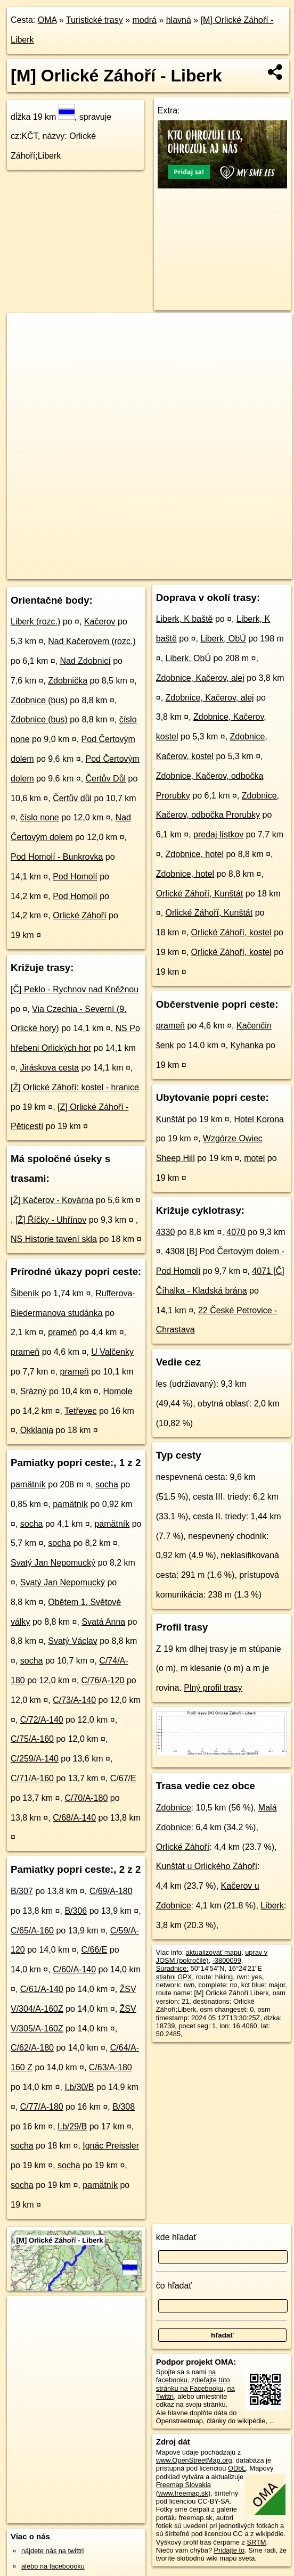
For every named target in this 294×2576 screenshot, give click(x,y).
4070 (236, 1232)
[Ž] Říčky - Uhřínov (50, 1219)
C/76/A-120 (103, 1680)
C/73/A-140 (74, 1700)
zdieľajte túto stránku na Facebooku (193, 2384)
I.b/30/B (79, 2087)
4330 (165, 1232)
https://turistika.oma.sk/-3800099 (243, 570)
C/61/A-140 (41, 1989)
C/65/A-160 (32, 1930)
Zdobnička (67, 680)
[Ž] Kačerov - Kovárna (52, 1200)
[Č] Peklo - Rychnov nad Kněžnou (74, 989)
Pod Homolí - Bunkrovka (57, 856)
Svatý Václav (72, 1640)
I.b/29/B (72, 2126)
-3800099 (227, 1960)
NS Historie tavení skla (54, 1239)
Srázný (33, 1391)
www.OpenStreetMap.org (194, 2460)
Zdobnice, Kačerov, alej (200, 677)
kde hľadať (176, 2237)
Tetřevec (80, 1410)
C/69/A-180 (111, 1891)
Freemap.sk (161, 570)
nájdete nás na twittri (52, 2551)
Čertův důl (72, 798)
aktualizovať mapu (213, 1952)
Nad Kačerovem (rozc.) (92, 641)
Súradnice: (172, 1968)
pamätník (28, 1484)
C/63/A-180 (110, 2067)
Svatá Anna (103, 1621)
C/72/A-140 (41, 1719)
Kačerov (100, 621)
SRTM (256, 2542)
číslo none (39, 817)
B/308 (123, 2106)
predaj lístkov (218, 834)
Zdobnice (173, 1807)
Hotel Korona (259, 1119)
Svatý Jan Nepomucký (53, 1562)
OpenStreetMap (107, 570)
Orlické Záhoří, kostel (231, 932)
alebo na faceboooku (53, 2566)
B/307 (22, 1891)
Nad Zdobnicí (85, 660)
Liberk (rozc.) (35, 621)
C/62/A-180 (32, 2047)
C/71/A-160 (32, 1778)
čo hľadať (174, 2285)
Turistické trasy (94, 19)
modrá (145, 19)
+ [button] (25, 331)
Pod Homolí (75, 876)
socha (106, 1484)
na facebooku (186, 2376)
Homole (117, 1391)
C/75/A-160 (32, 1738)
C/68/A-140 (74, 1817)
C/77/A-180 (41, 2106)
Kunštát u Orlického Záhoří (206, 1866)
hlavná (178, 19)
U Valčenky (112, 1351)
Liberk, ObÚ (223, 638)
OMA (47, 19)
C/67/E (123, 1778)
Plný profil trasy (213, 1687)
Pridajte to (229, 2550)
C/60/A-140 (74, 1969)
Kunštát (170, 1119)
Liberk (272, 1905)
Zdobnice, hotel (195, 854)
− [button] (25, 348)
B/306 (75, 1910)
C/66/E (94, 1949)
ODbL (237, 2468)
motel (254, 1158)
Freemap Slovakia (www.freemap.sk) (183, 2489)
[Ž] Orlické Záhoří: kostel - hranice (75, 1087)
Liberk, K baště (184, 618)
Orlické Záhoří (79, 915)
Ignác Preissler (111, 2145)
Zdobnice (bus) (39, 700)
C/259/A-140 (35, 1758)
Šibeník (25, 1293)
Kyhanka (246, 1045)
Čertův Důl (106, 778)
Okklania (36, 1430)
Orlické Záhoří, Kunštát (199, 893)
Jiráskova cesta (49, 1067)
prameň (62, 1332)
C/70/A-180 (86, 1798)
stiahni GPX (174, 1977)
